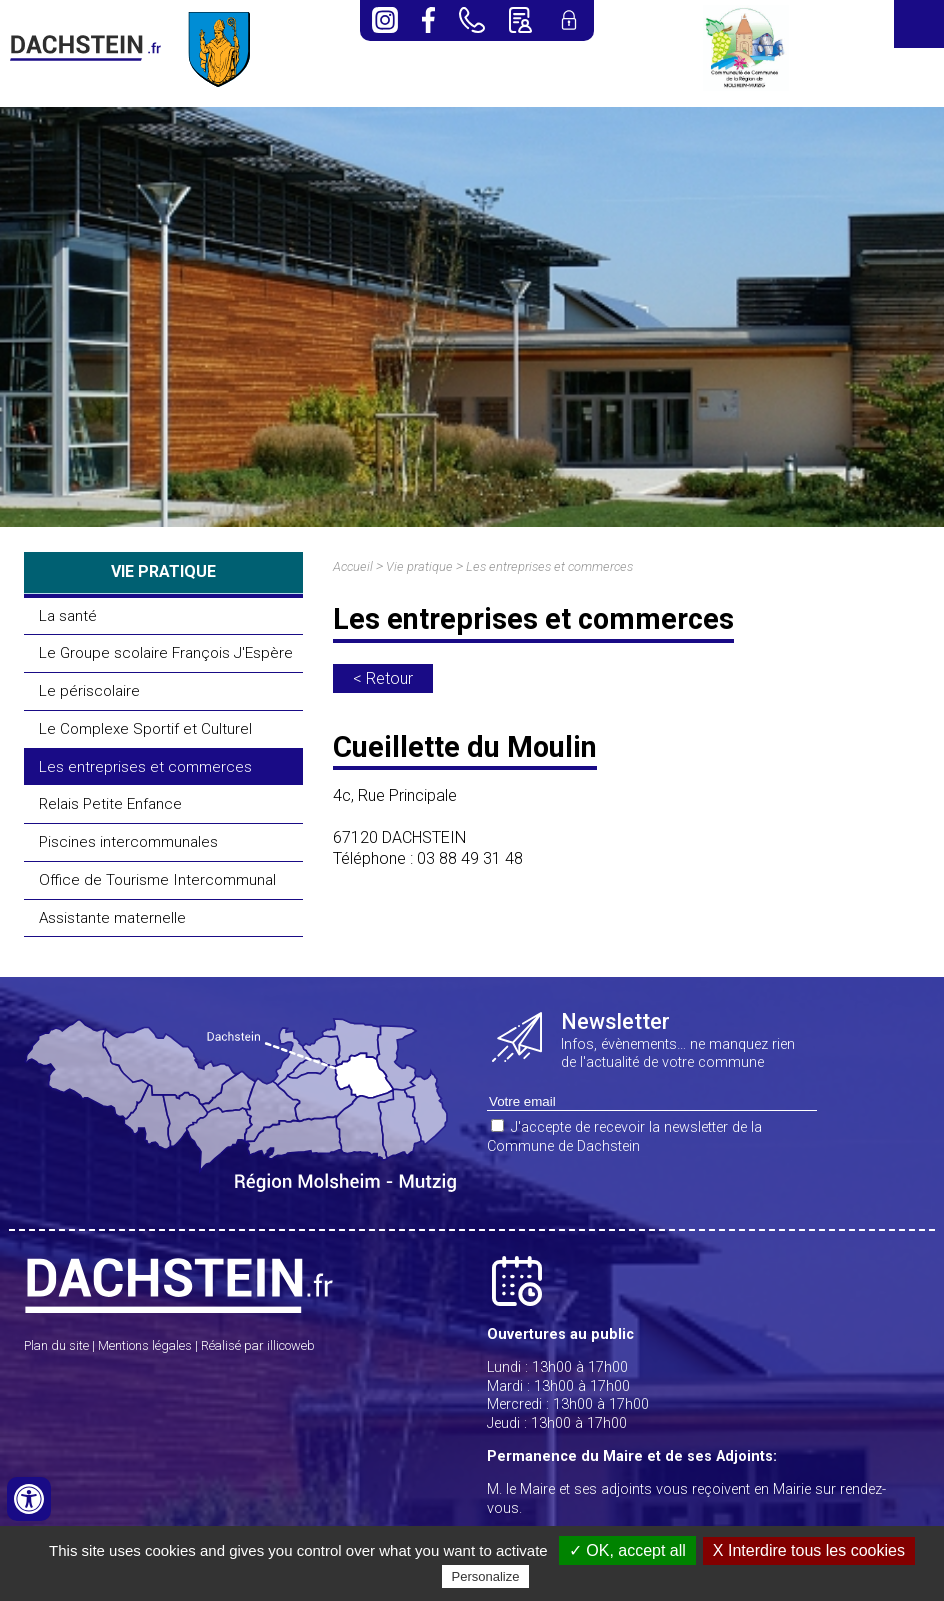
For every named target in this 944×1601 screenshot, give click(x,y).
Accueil (353, 566)
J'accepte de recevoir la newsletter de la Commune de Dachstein (624, 1137)
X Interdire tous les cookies (809, 1550)
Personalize (486, 1576)
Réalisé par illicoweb (258, 1345)
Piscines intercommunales (128, 842)
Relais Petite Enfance (110, 804)
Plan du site (56, 1345)
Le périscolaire (89, 691)
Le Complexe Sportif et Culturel (145, 729)
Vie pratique (419, 566)
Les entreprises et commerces (145, 767)
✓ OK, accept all (627, 1550)
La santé (68, 616)
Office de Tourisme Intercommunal (157, 880)
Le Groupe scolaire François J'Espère (166, 653)
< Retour (383, 678)
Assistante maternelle (112, 918)
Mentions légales (145, 1345)
